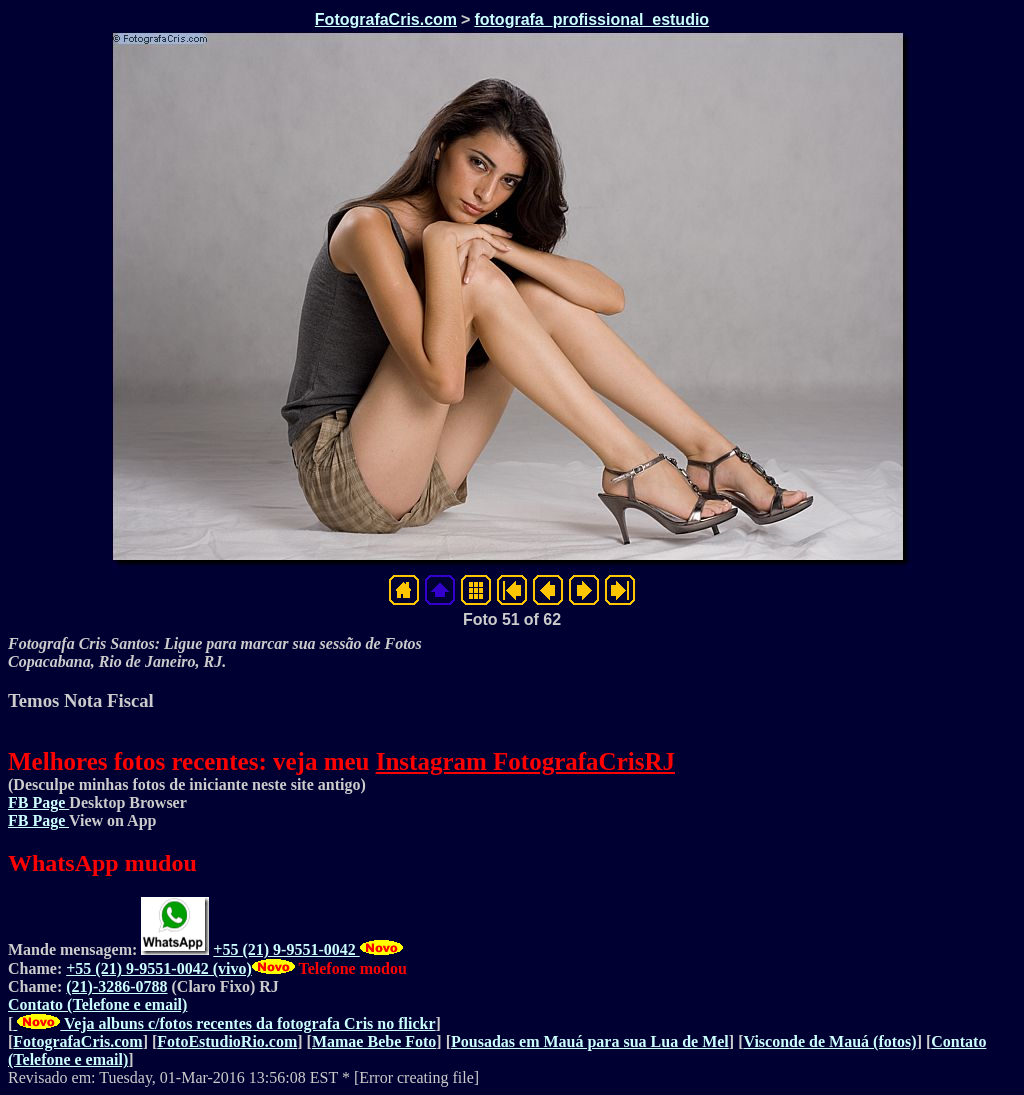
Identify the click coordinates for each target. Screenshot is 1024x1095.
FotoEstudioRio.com (227, 1041)
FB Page (38, 802)
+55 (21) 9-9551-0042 (286, 949)
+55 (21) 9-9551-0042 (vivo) (159, 968)
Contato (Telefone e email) (97, 1004)
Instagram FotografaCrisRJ (525, 761)
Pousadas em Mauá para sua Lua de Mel (590, 1041)
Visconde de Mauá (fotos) (829, 1041)
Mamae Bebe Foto (374, 1041)
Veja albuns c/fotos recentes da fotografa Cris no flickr (224, 1023)
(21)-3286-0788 (116, 986)
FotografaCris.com (386, 19)
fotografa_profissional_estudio (591, 19)
